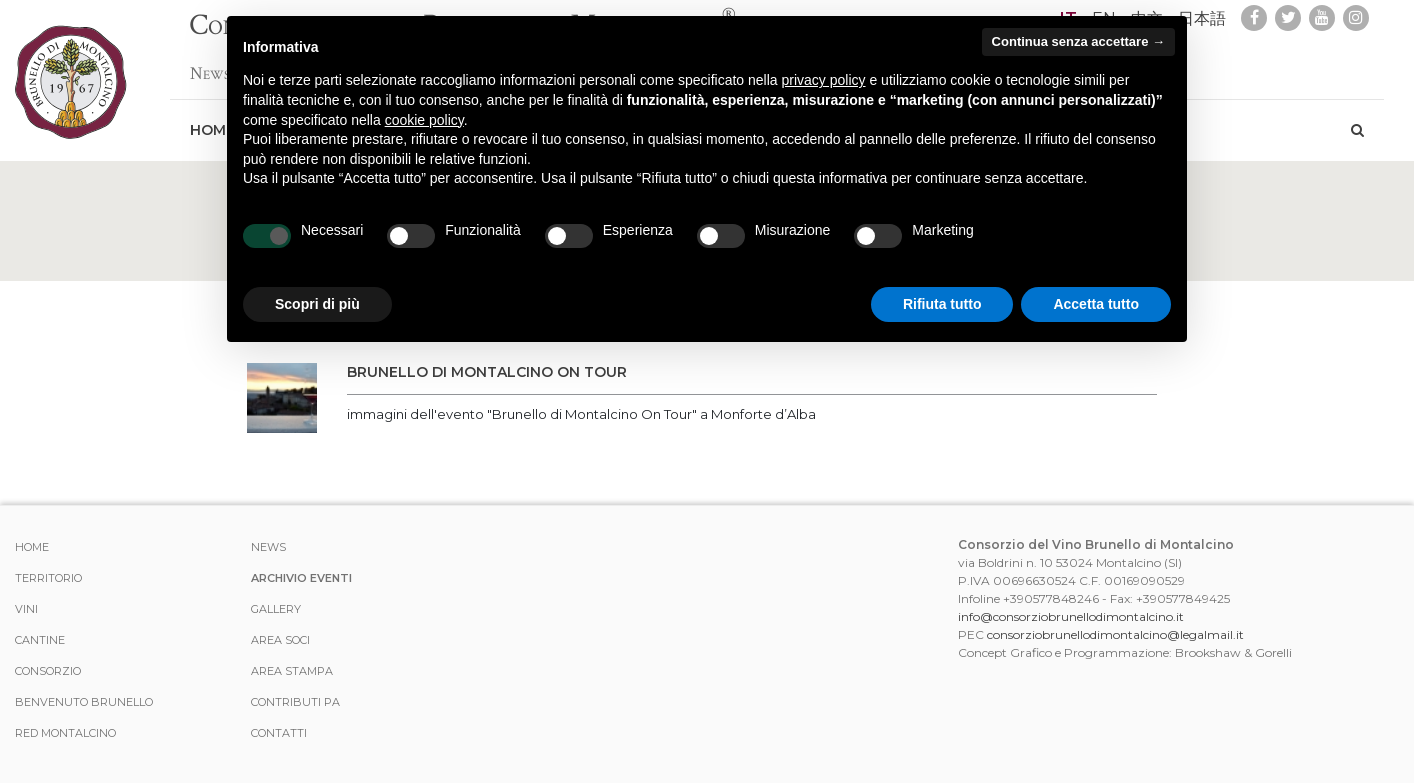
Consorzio (48, 671)
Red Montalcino (65, 733)
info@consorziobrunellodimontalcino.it (1071, 616)
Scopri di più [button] (317, 304)
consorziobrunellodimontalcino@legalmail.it (1115, 634)
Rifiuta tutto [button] (942, 304)
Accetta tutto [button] (1096, 304)
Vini (26, 609)
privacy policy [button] (824, 80)
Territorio (48, 578)
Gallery (276, 609)
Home (32, 547)
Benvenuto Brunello (84, 702)
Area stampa (292, 671)
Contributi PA (295, 702)
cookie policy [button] (424, 120)
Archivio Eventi (301, 578)
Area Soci (280, 640)
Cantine (40, 640)
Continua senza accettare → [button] (1078, 41)
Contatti (279, 733)
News (210, 63)
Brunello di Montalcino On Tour (487, 372)
